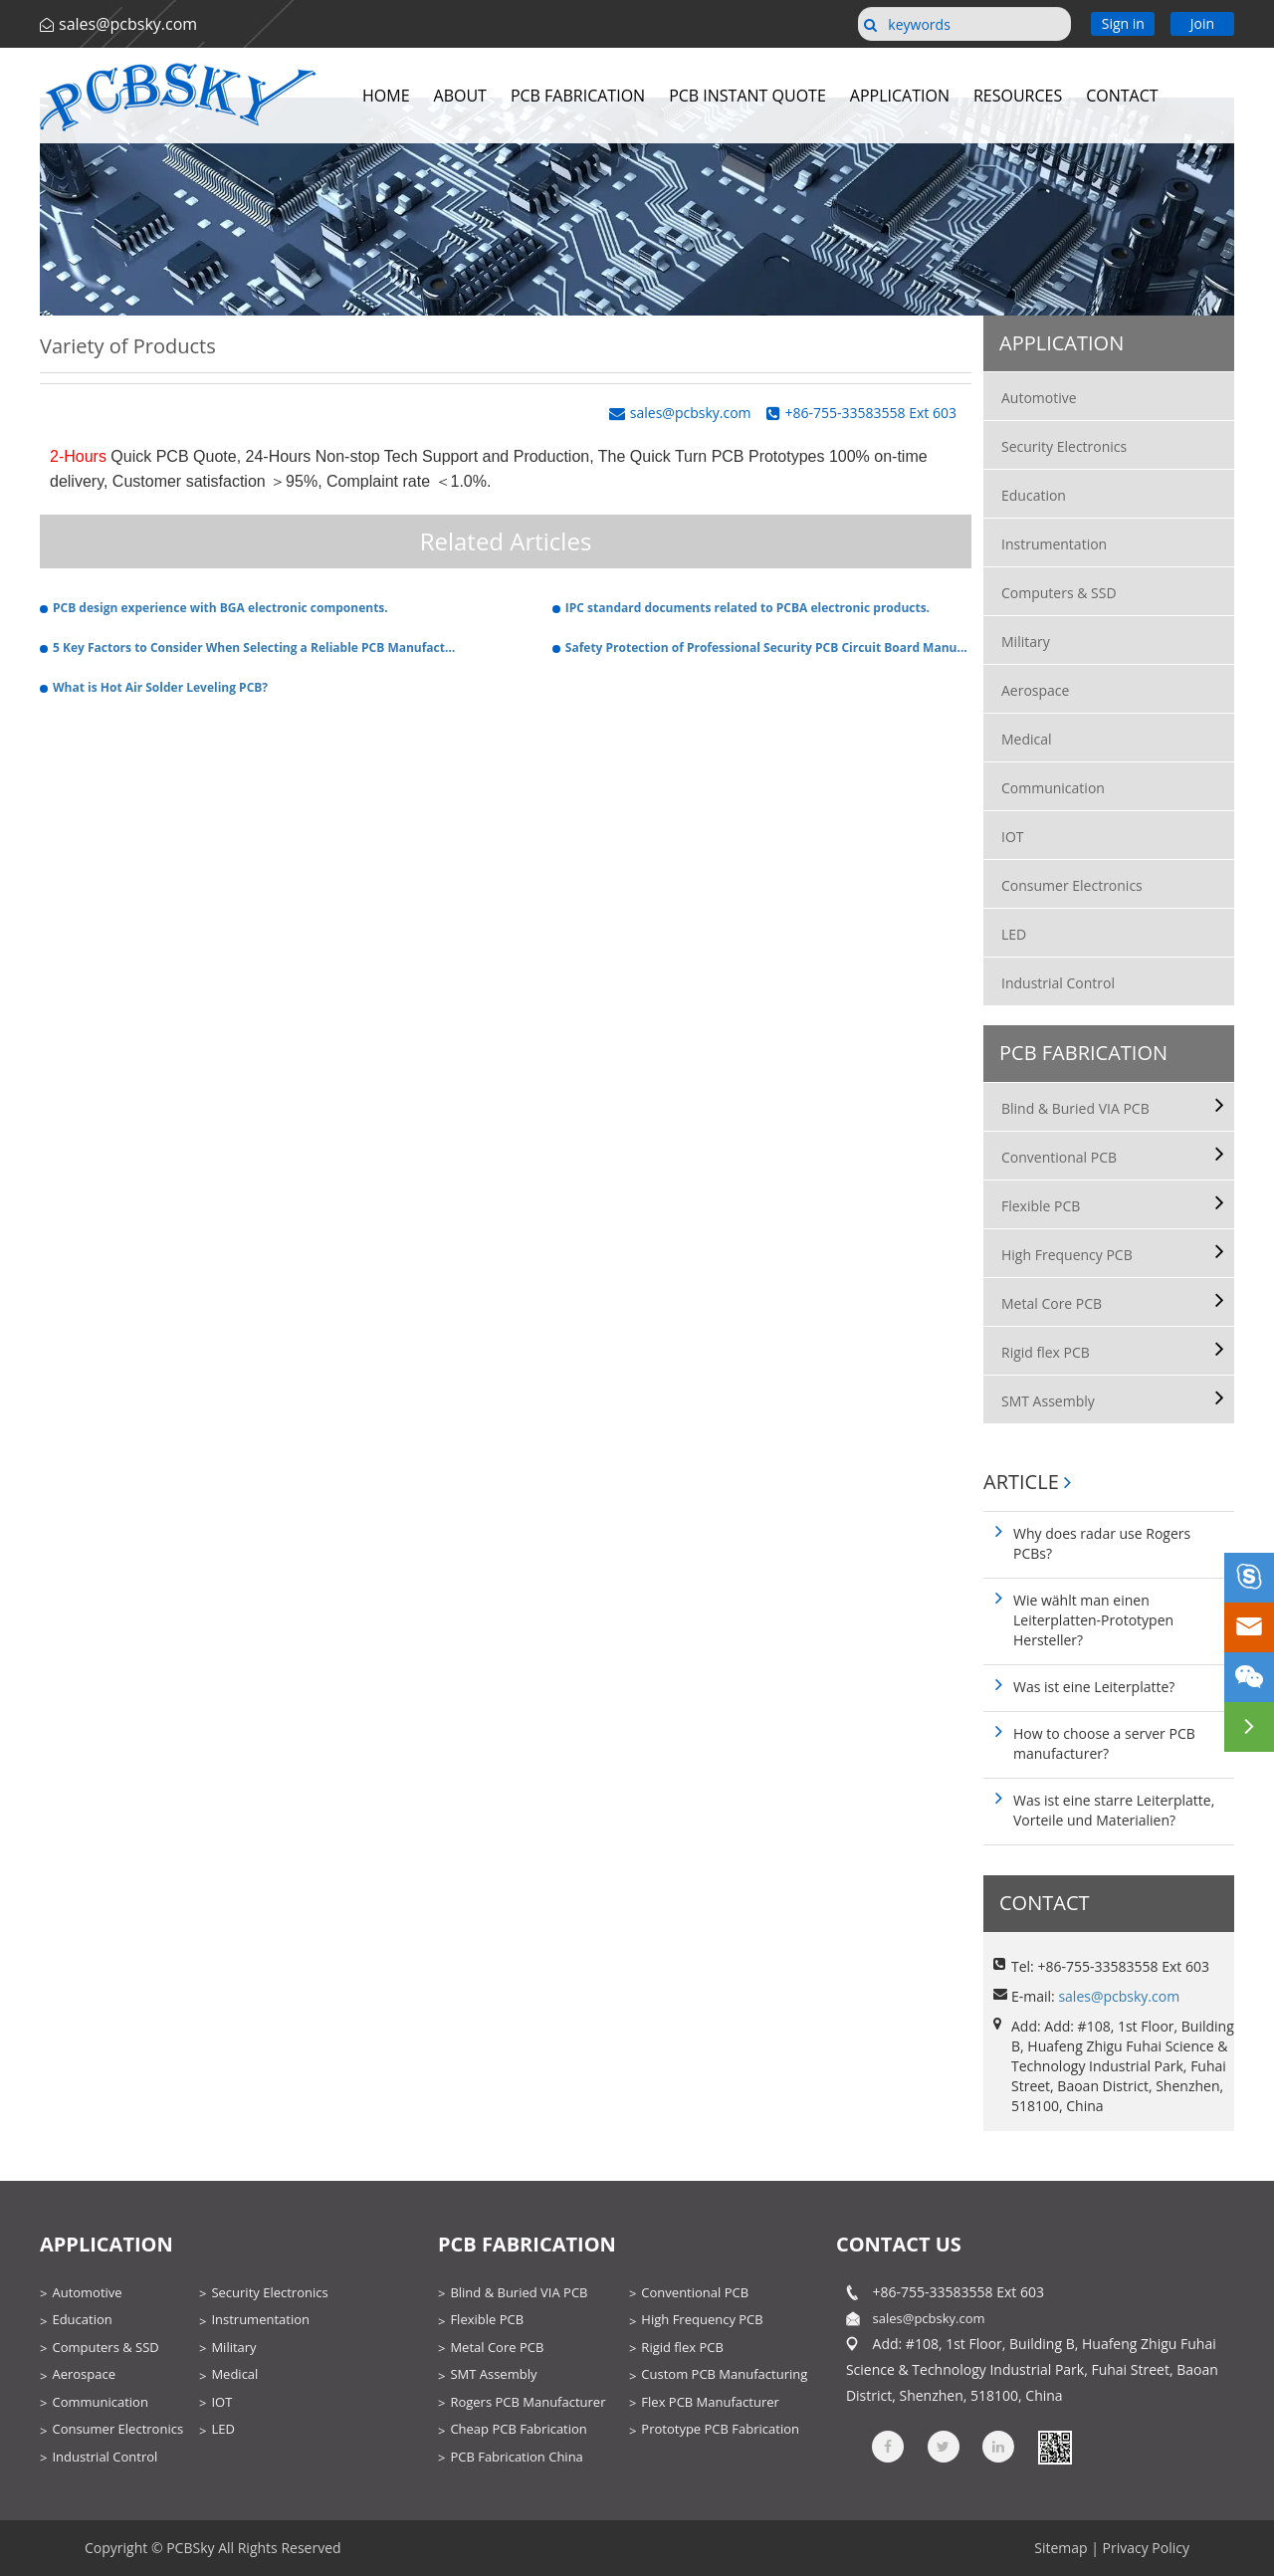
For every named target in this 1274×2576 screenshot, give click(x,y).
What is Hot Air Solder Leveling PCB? (160, 687)
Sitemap (1060, 2547)
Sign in (1123, 23)
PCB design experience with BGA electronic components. (220, 607)
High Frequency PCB (1067, 1254)
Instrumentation (1054, 544)
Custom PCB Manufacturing (724, 2374)
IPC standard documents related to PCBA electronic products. (747, 607)
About (460, 96)
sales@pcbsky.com (128, 24)
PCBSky (190, 2547)
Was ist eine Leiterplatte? (1093, 1686)
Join (1202, 23)
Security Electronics (1064, 446)
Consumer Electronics (1072, 885)
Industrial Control (1058, 982)
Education (1033, 495)
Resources (1017, 96)
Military (1025, 641)
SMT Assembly (1048, 1401)
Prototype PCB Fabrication (720, 2429)
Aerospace (1035, 690)
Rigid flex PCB (1045, 1352)
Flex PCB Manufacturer (709, 2402)
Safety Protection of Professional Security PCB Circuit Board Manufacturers (768, 647)
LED (1013, 934)
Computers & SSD (1059, 592)
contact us (898, 2244)
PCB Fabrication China (516, 2457)
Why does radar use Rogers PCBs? (1101, 1543)
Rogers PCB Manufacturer (527, 2402)
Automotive (1039, 397)
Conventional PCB (1059, 1157)
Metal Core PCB (1051, 1303)
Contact (1122, 96)
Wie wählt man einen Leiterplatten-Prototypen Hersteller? (1093, 1620)
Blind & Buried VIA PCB (1075, 1108)
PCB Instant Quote (747, 96)
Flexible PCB (1040, 1205)
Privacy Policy (1146, 2547)
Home (386, 96)
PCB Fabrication (578, 96)
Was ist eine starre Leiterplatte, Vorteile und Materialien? (1113, 1810)
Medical (1026, 739)
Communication (1053, 787)
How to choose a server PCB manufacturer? (1104, 1743)
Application (900, 96)
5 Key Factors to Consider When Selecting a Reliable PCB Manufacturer (256, 647)
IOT (1012, 836)
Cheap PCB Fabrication (518, 2429)
